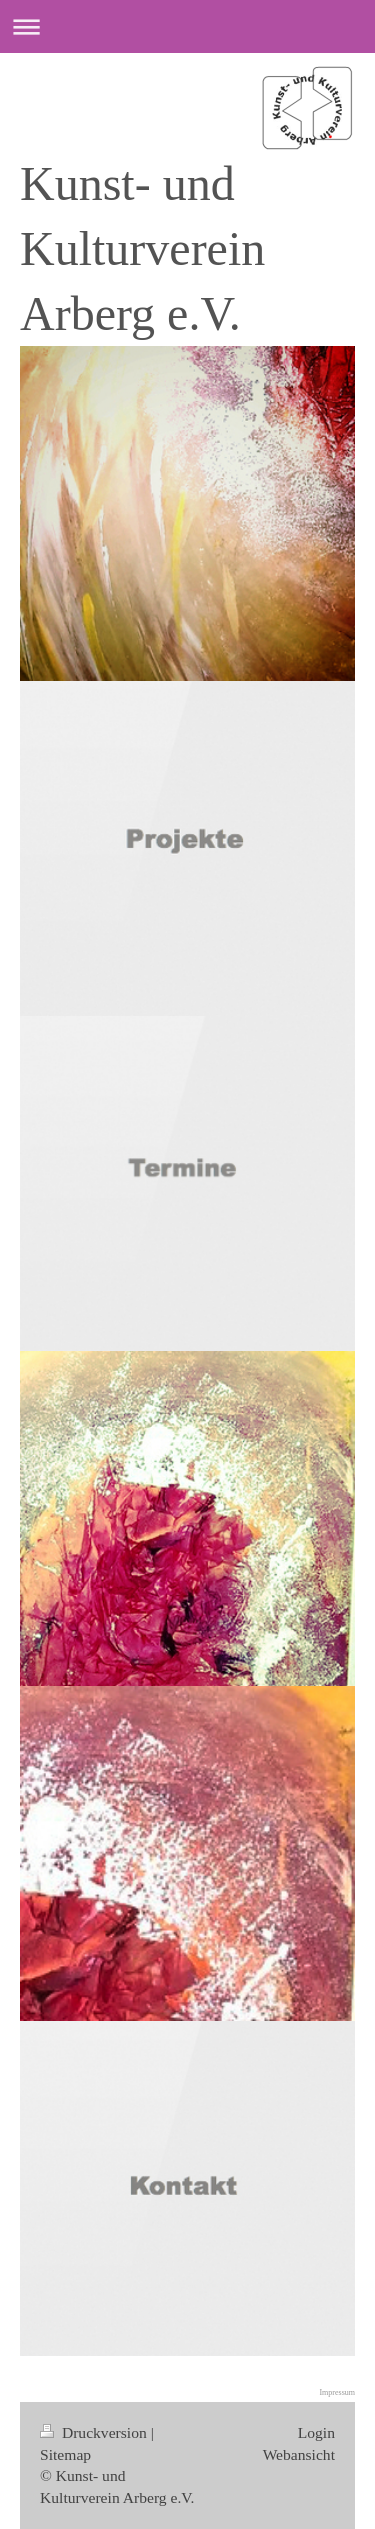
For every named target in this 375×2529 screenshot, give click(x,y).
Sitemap (65, 2454)
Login (316, 2432)
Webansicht (299, 2454)
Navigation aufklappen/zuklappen (187, 26)
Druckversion (95, 2432)
